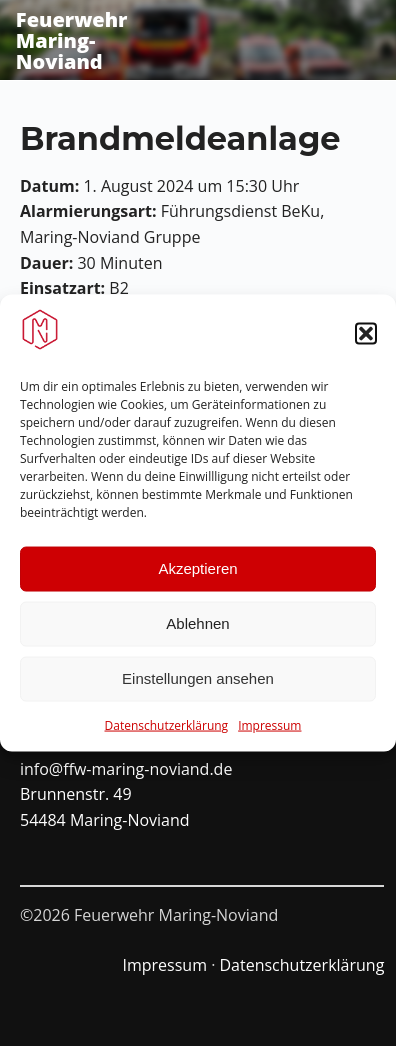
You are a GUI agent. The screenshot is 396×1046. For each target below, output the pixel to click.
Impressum (269, 730)
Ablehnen (197, 628)
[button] (366, 339)
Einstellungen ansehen (198, 683)
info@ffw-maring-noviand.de (126, 769)
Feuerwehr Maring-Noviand (72, 40)
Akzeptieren (197, 573)
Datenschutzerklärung (167, 730)
